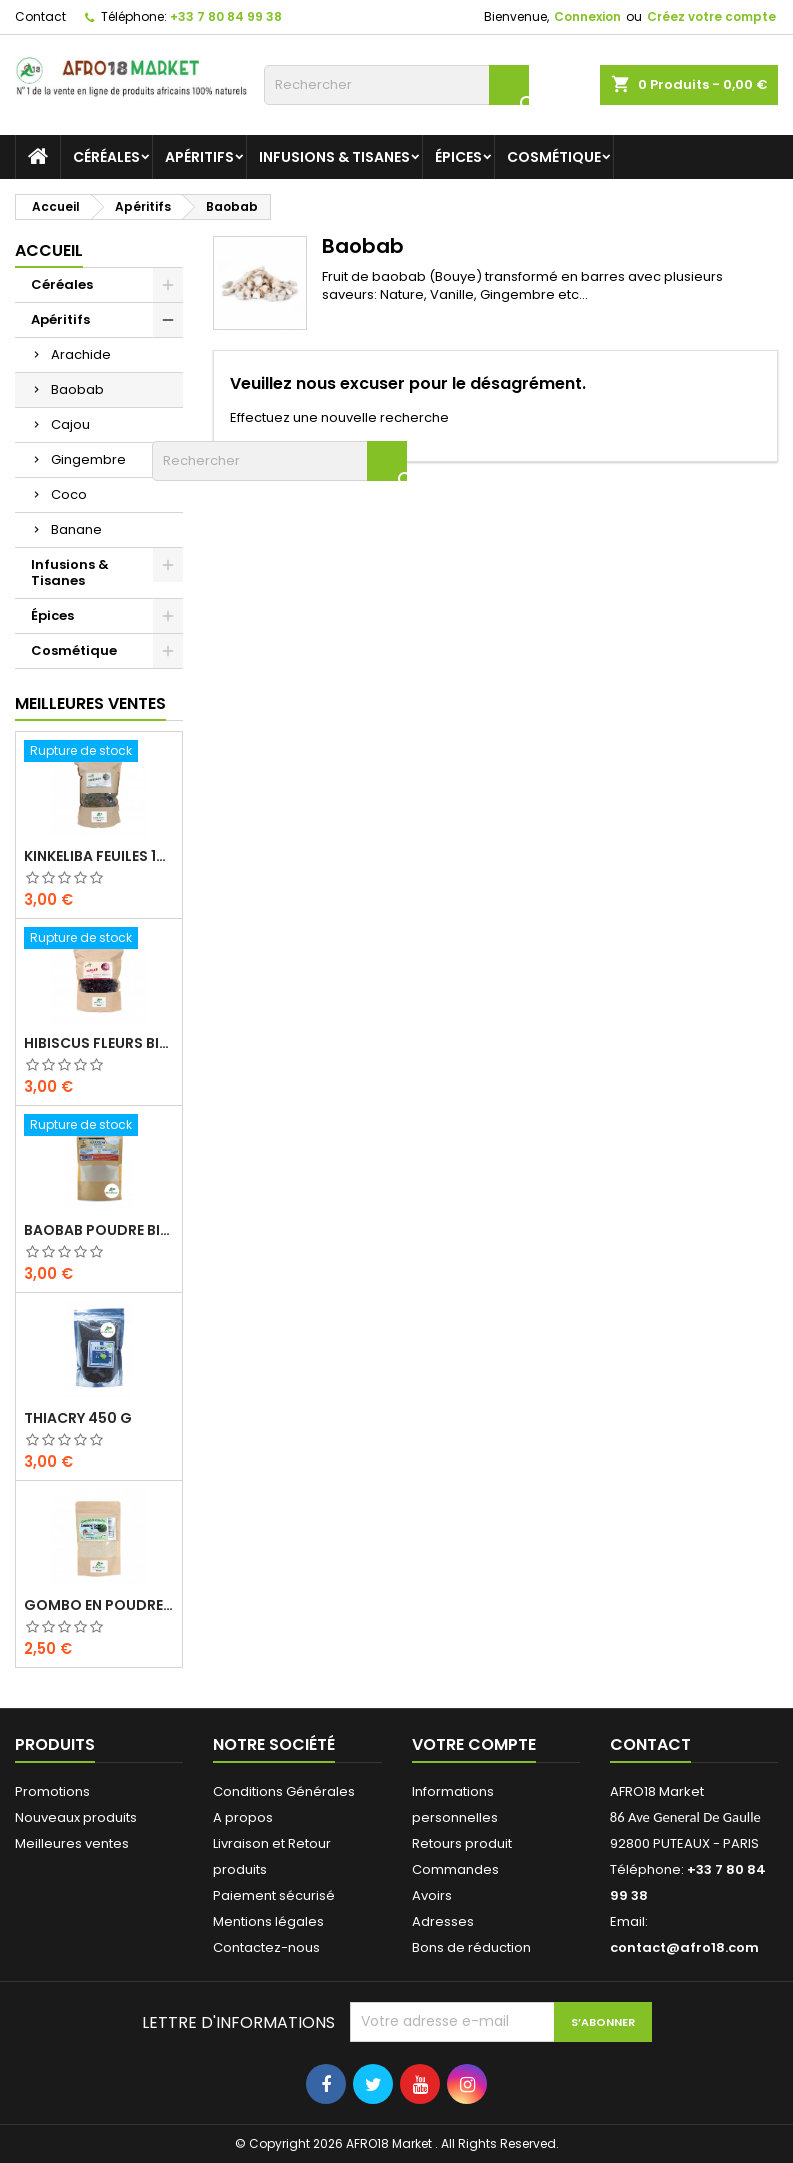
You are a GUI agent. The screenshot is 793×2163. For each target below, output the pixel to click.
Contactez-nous (266, 1947)
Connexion (587, 16)
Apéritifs (199, 157)
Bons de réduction (471, 1947)
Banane (76, 529)
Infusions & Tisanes (334, 157)
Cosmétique (554, 157)
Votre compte (474, 1744)
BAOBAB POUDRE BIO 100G (99, 1230)
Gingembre (88, 459)
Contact (40, 16)
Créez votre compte (711, 16)
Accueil (49, 250)
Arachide (81, 354)
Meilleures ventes (72, 1843)
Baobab (77, 389)
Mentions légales (268, 1921)
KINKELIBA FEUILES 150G (99, 856)
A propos (243, 1817)
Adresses (443, 1921)
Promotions (52, 1791)
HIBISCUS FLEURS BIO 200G (99, 1043)
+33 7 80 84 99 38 (226, 16)
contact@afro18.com (684, 1947)
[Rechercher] (396, 85)
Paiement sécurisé (274, 1895)
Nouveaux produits (76, 1817)
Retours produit (462, 1843)
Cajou (70, 424)
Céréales (106, 157)
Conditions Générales (284, 1791)
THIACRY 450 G (78, 1418)
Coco (69, 494)
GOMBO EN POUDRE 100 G (99, 1605)
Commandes (455, 1869)
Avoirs (432, 1895)
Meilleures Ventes (90, 703)
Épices (458, 157)
